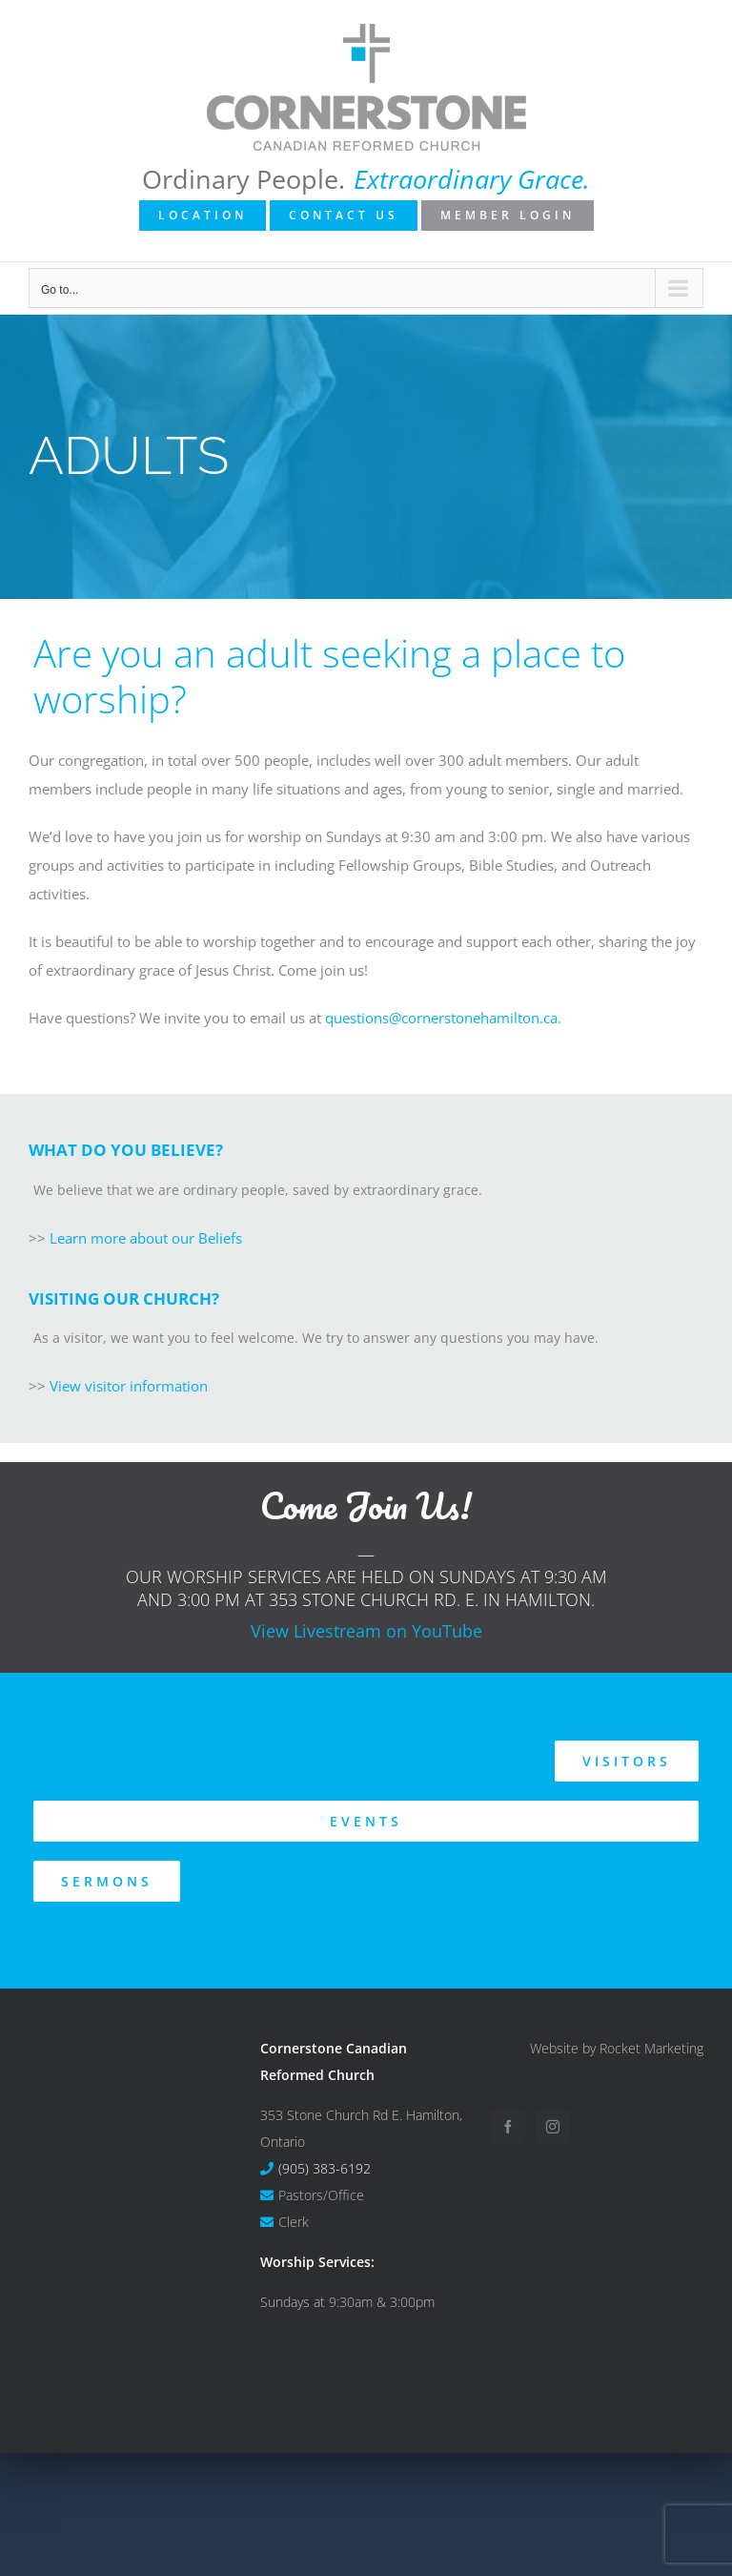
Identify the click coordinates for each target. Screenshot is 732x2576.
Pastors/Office (321, 2195)
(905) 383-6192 (324, 2168)
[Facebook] (508, 2127)
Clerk (293, 2222)
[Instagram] (553, 2127)
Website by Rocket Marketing (616, 2048)
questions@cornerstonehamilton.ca (441, 1017)
